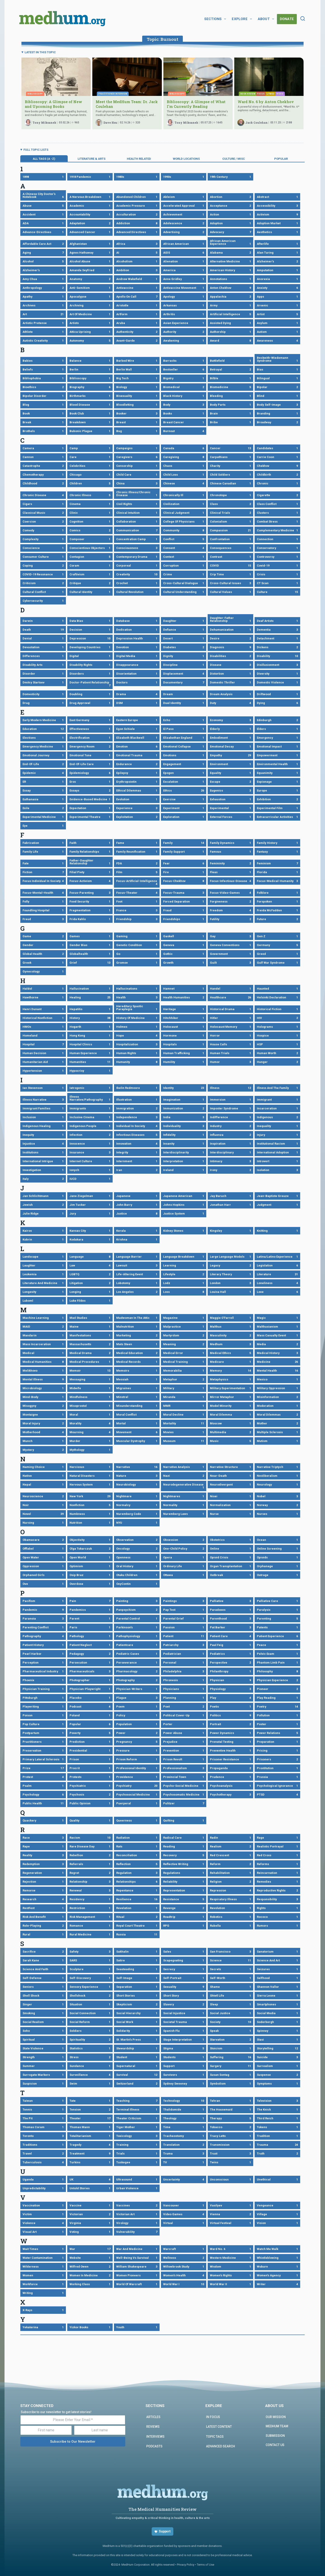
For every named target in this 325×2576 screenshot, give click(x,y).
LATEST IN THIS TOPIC (40, 52)
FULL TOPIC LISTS (35, 149)
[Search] (302, 18)
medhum (62, 19)
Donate (287, 19)
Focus (261, 94)
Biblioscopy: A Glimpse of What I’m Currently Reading (196, 104)
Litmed (271, 94)
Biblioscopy (35, 94)
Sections (216, 19)
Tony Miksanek (44, 122)
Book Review (247, 94)
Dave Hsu (110, 122)
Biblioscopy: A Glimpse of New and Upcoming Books (53, 104)
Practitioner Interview (112, 94)
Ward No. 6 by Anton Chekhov (266, 101)
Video (279, 94)
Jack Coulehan (256, 122)
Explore (242, 19)
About (267, 19)
